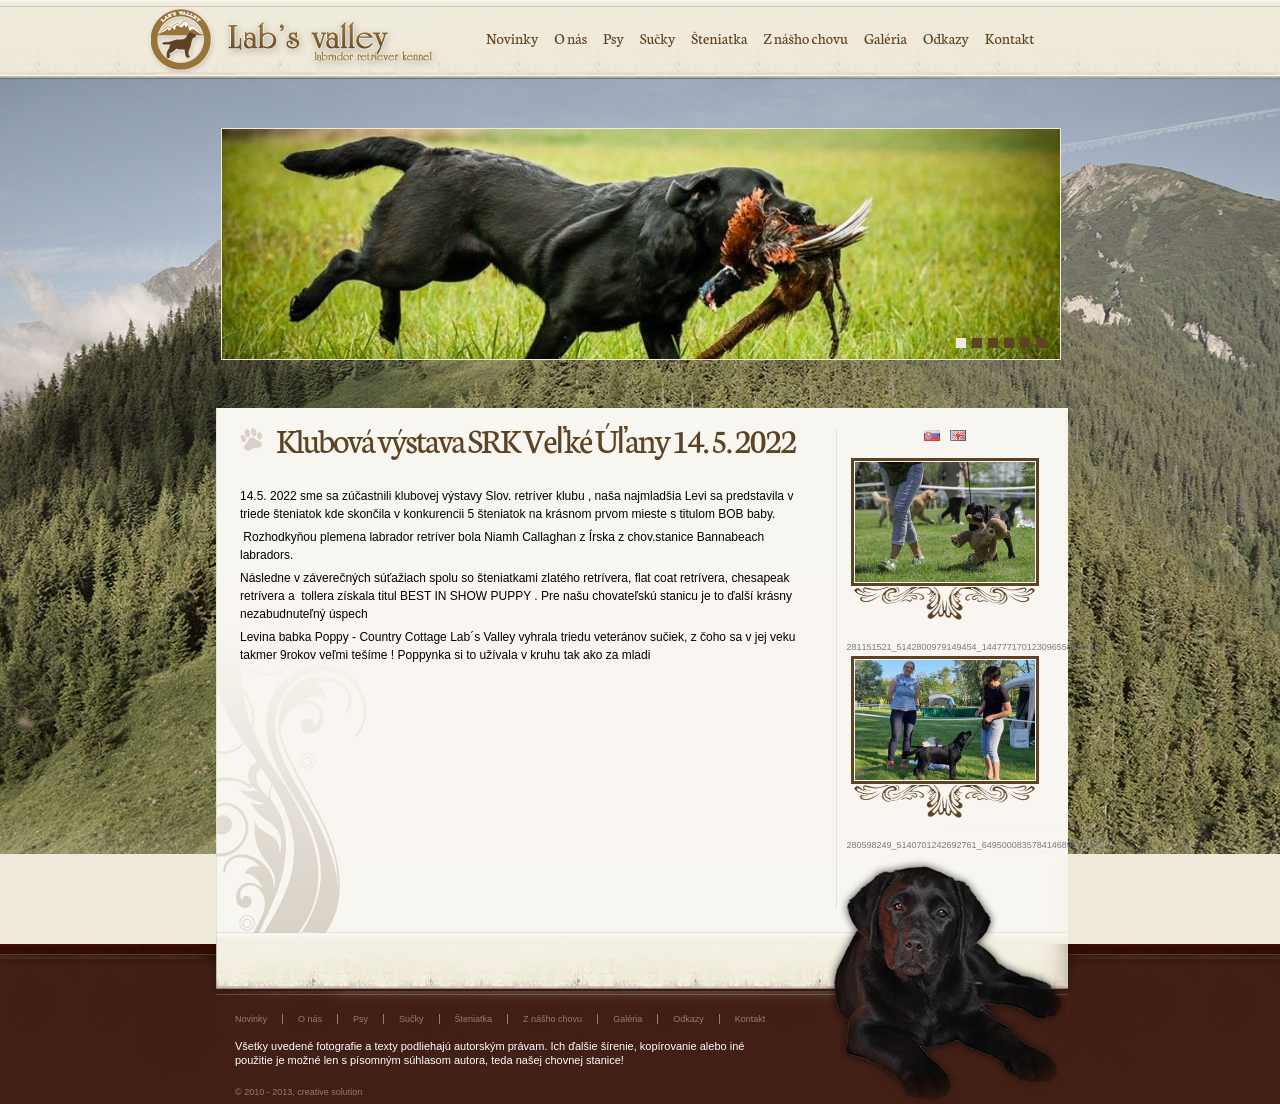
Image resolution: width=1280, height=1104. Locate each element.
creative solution (329, 1092)
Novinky (512, 38)
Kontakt (1009, 38)
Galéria (885, 38)
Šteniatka (719, 38)
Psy (613, 38)
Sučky (658, 38)
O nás (570, 38)
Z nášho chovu (805, 38)
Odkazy (946, 38)
